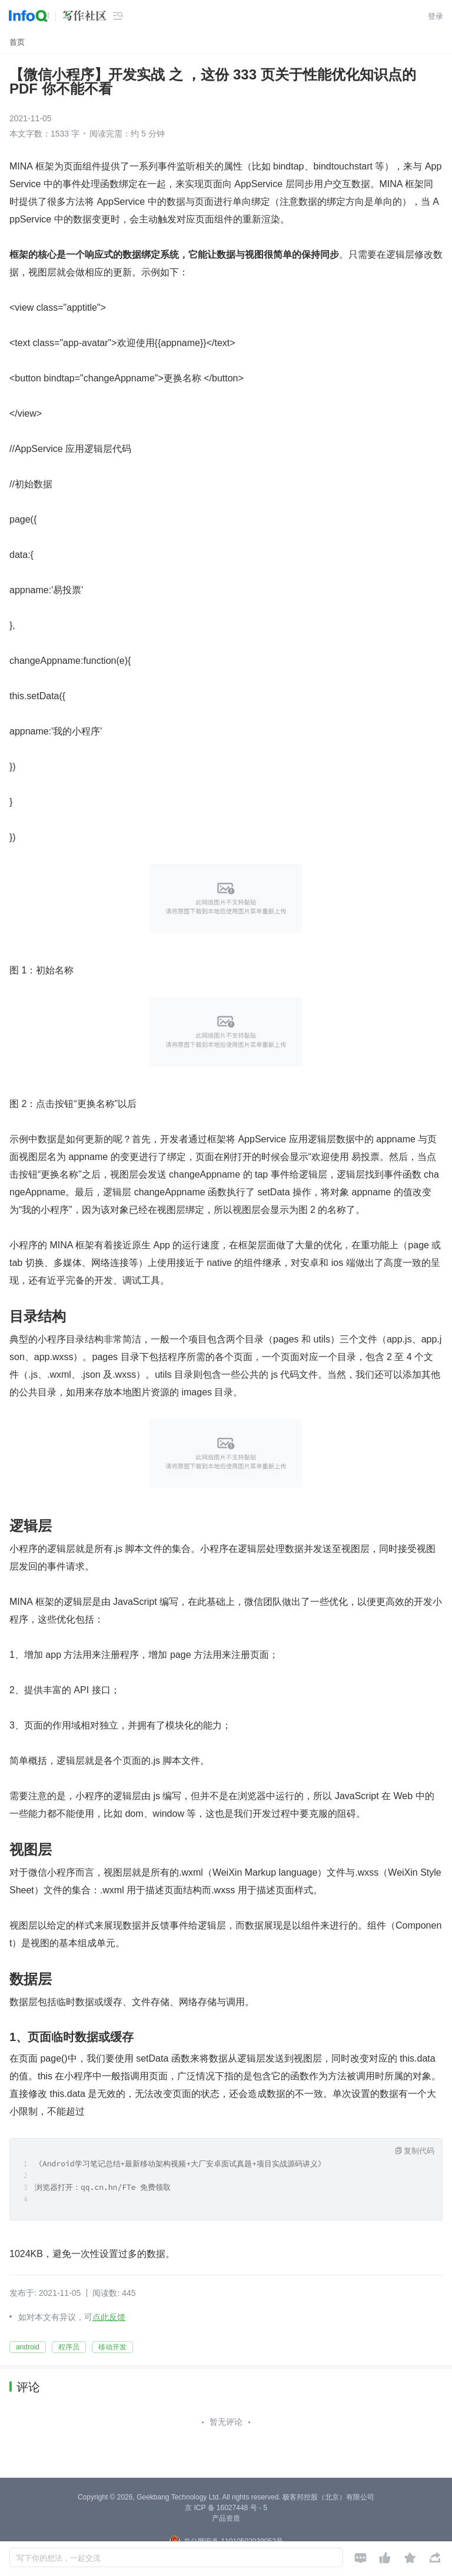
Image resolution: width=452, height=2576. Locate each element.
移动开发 (112, 2347)
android (27, 2347)
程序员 (68, 2347)
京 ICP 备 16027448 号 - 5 (226, 2508)
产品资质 (226, 2518)
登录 (435, 16)
